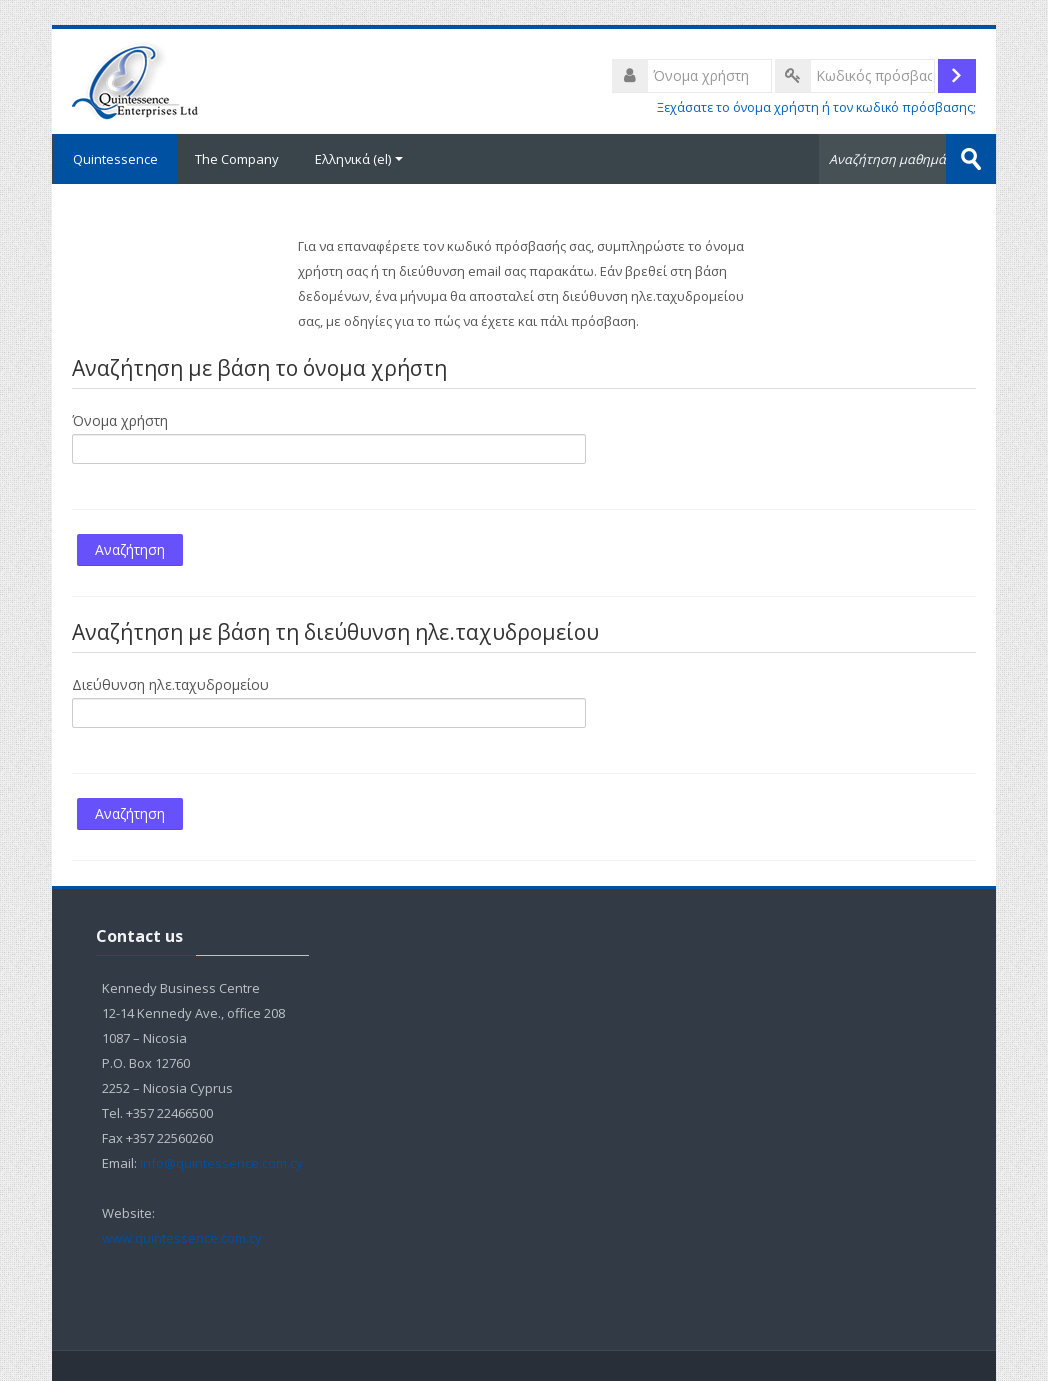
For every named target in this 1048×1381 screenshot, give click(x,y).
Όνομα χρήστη (120, 420)
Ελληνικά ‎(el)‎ (359, 159)
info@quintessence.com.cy (221, 1163)
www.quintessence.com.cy (183, 1238)
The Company (237, 159)
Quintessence (114, 159)
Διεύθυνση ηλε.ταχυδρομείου (170, 684)
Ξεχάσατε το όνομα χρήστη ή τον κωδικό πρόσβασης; (816, 107)
